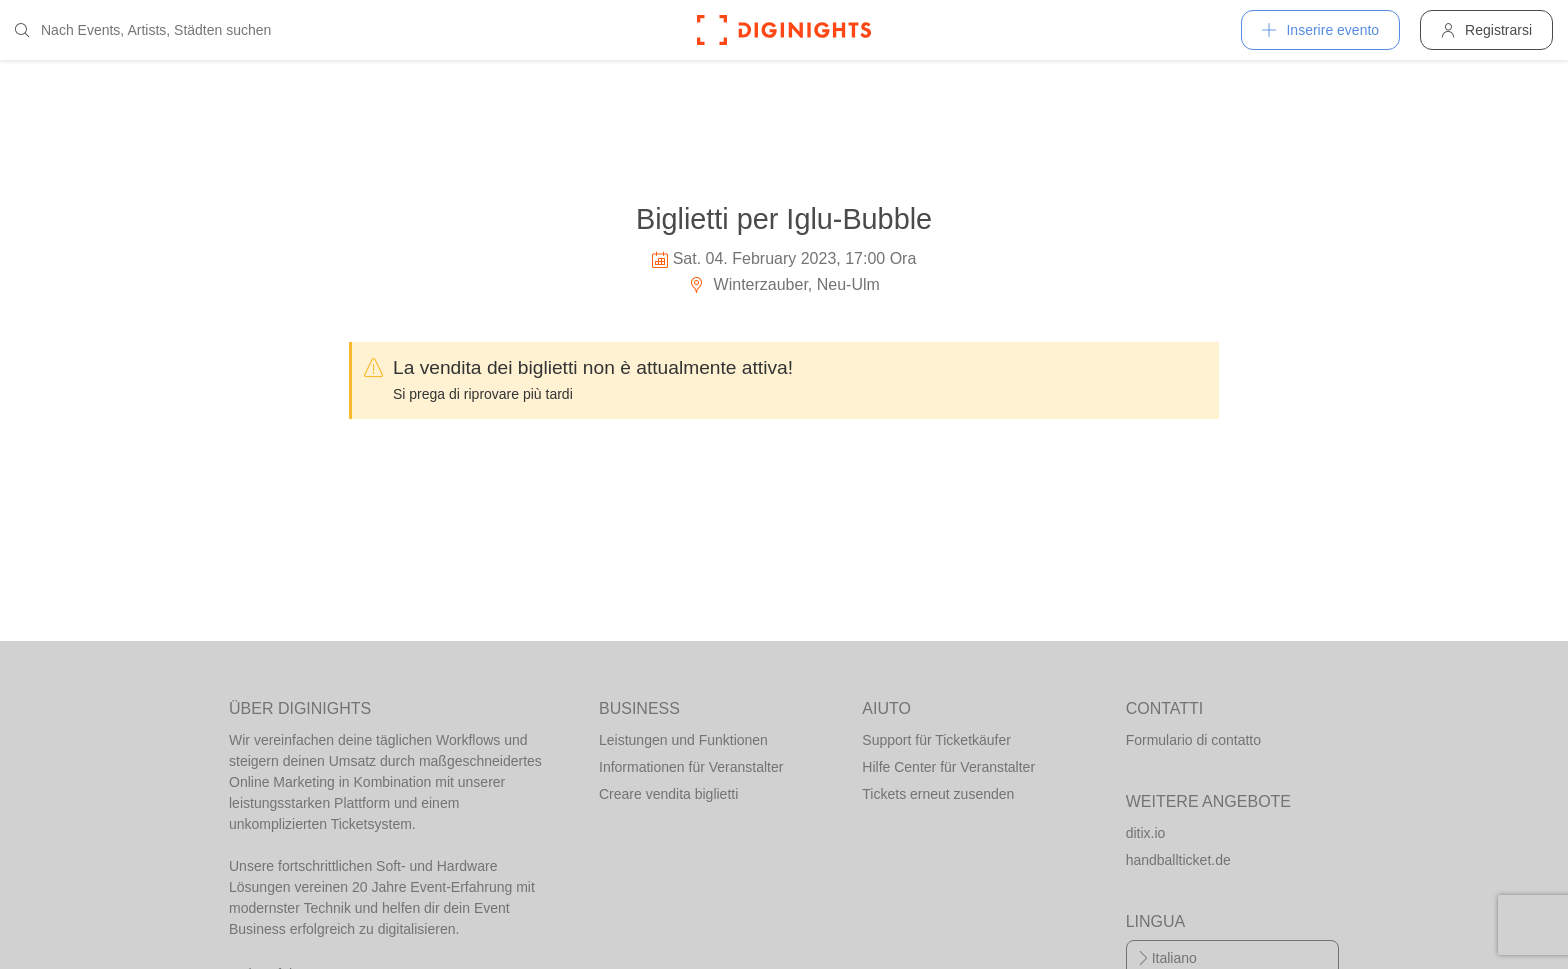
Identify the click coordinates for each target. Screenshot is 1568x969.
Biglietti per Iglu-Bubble (784, 219)
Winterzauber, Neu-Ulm (784, 284)
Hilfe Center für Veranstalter (948, 767)
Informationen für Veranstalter (691, 767)
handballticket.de (1178, 860)
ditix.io (1146, 833)
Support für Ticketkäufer (936, 740)
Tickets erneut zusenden (938, 794)
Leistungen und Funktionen (683, 740)
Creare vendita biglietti (668, 794)
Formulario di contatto (1193, 740)
